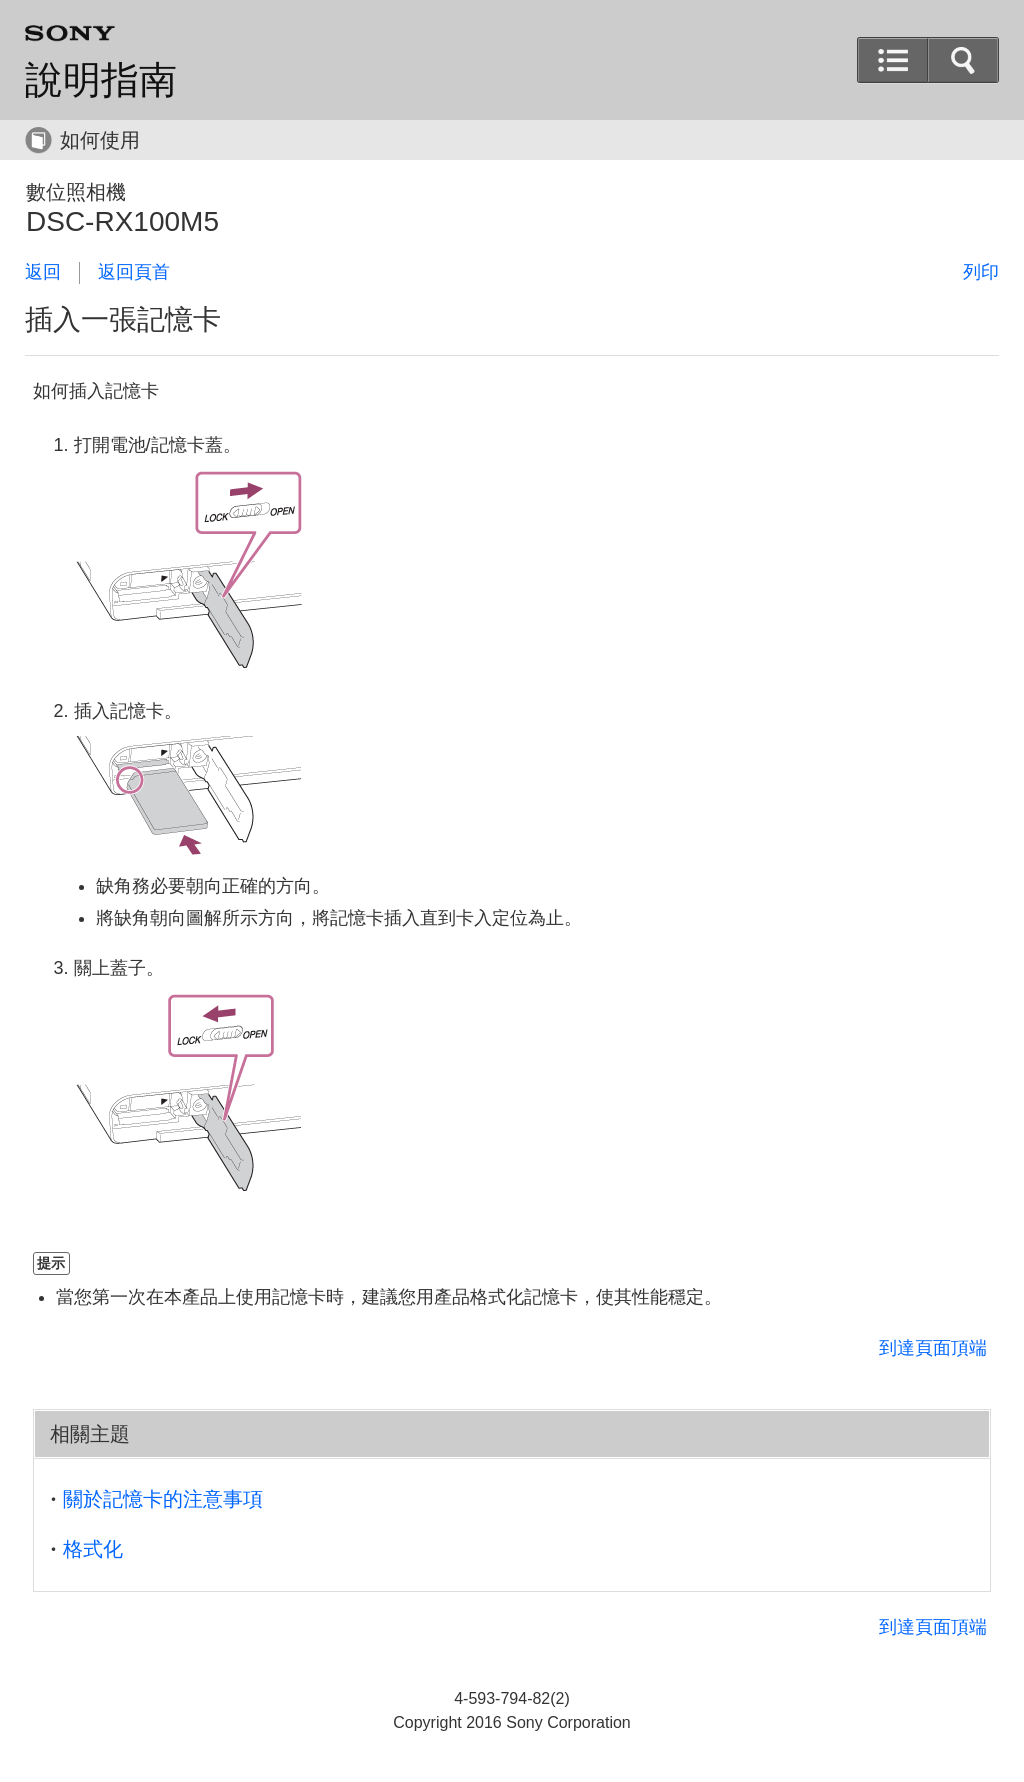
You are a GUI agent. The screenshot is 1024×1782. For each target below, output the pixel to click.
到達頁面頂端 (933, 1348)
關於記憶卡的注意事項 (163, 1499)
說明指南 (101, 80)
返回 (43, 272)
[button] (963, 60)
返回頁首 (134, 272)
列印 (981, 272)
